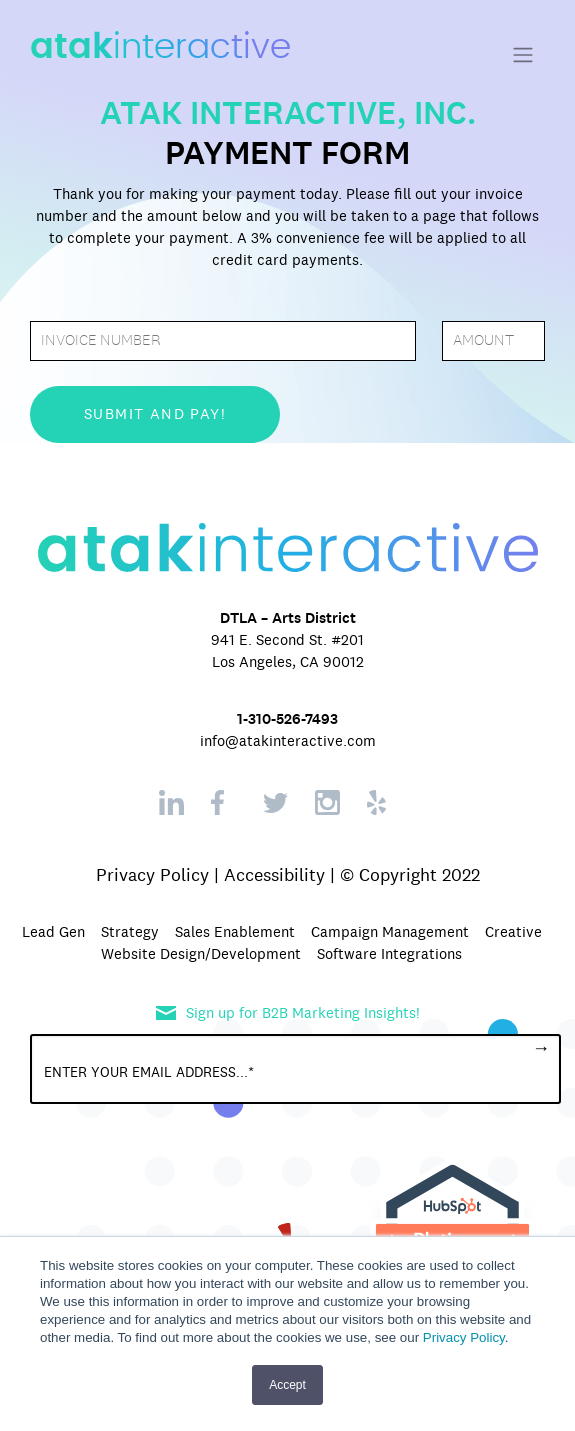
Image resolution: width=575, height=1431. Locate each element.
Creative (513, 932)
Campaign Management (390, 932)
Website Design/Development (201, 954)
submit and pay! (155, 414)
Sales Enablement (235, 932)
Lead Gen (53, 932)
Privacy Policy (464, 1337)
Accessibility (274, 875)
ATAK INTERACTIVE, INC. (288, 113)
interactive (160, 47)
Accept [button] (287, 1385)
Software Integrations (389, 954)
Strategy (130, 932)
